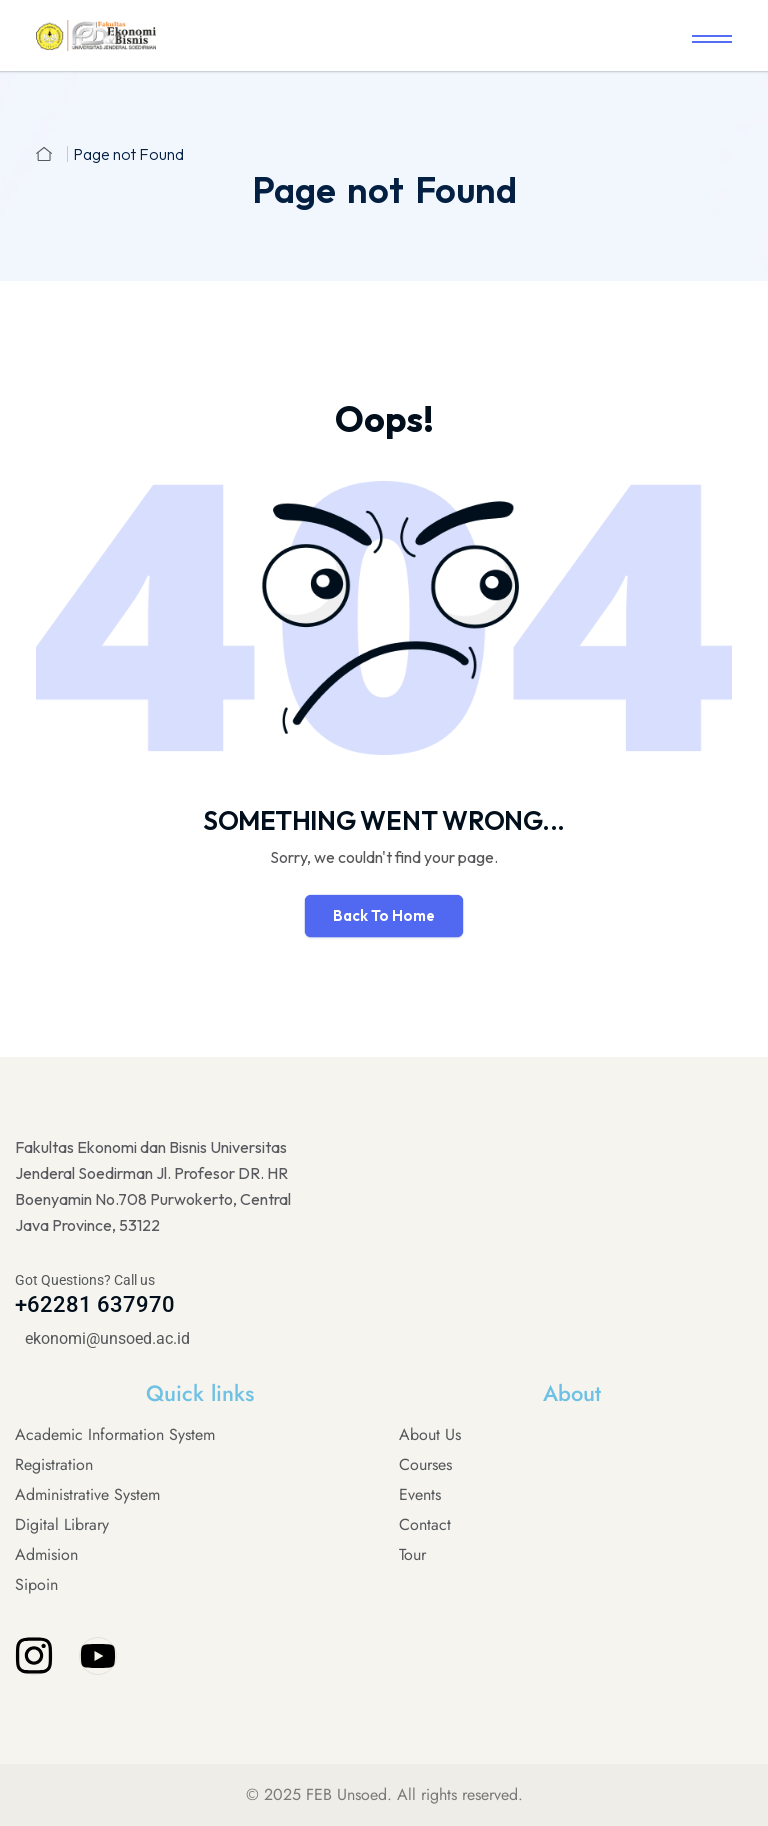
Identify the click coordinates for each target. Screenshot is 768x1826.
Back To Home (384, 915)
